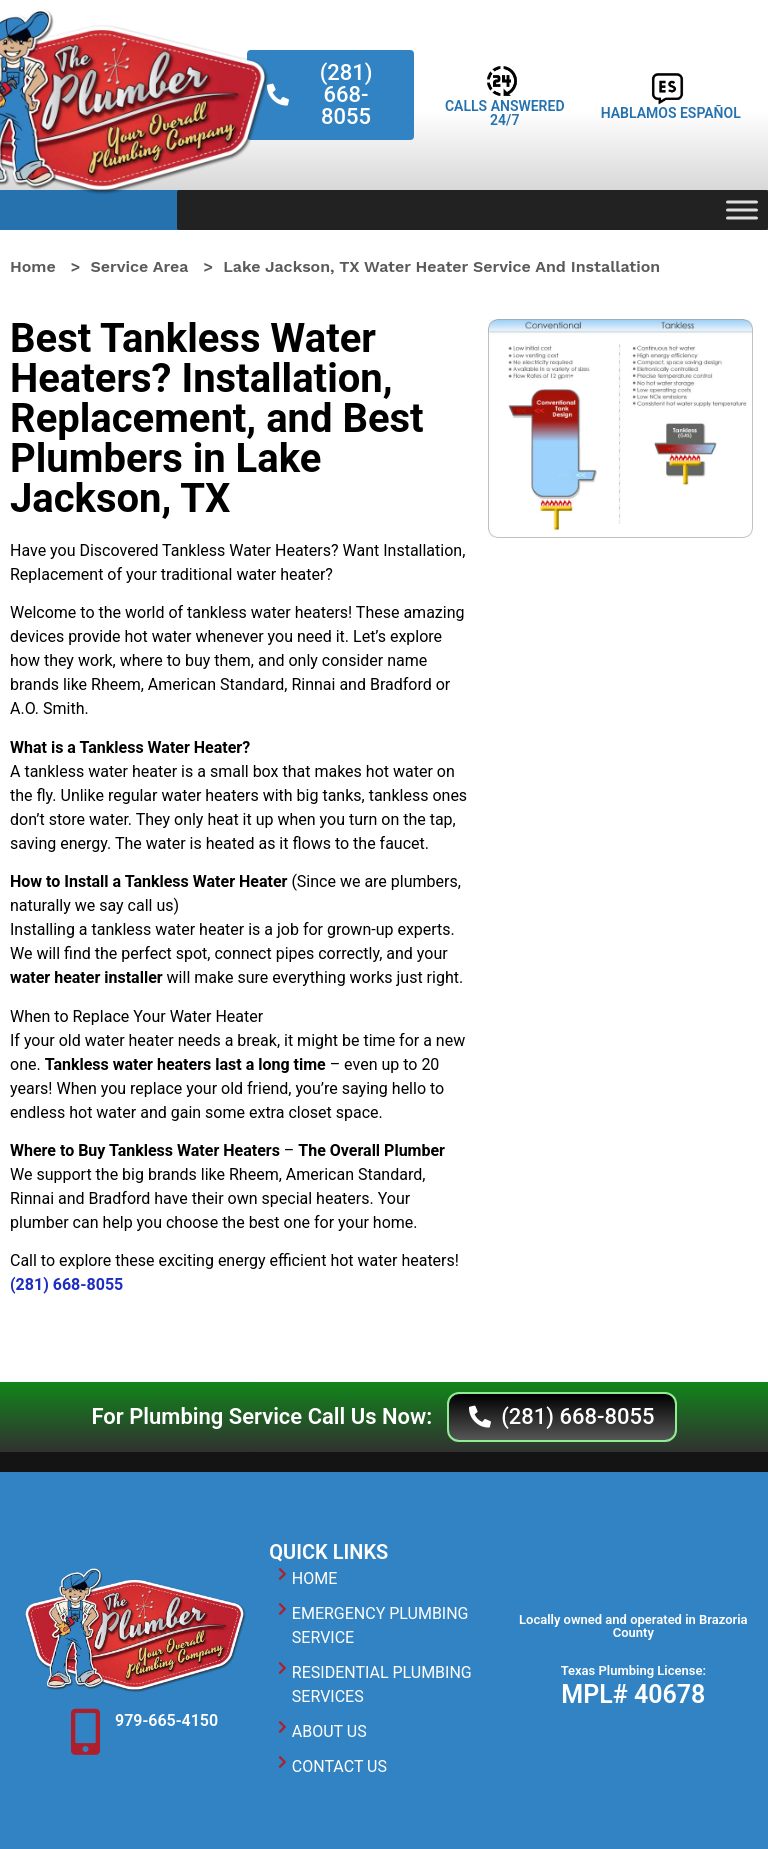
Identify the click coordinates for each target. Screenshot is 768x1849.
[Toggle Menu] (742, 209)
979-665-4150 (166, 1720)
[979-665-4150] (85, 1732)
